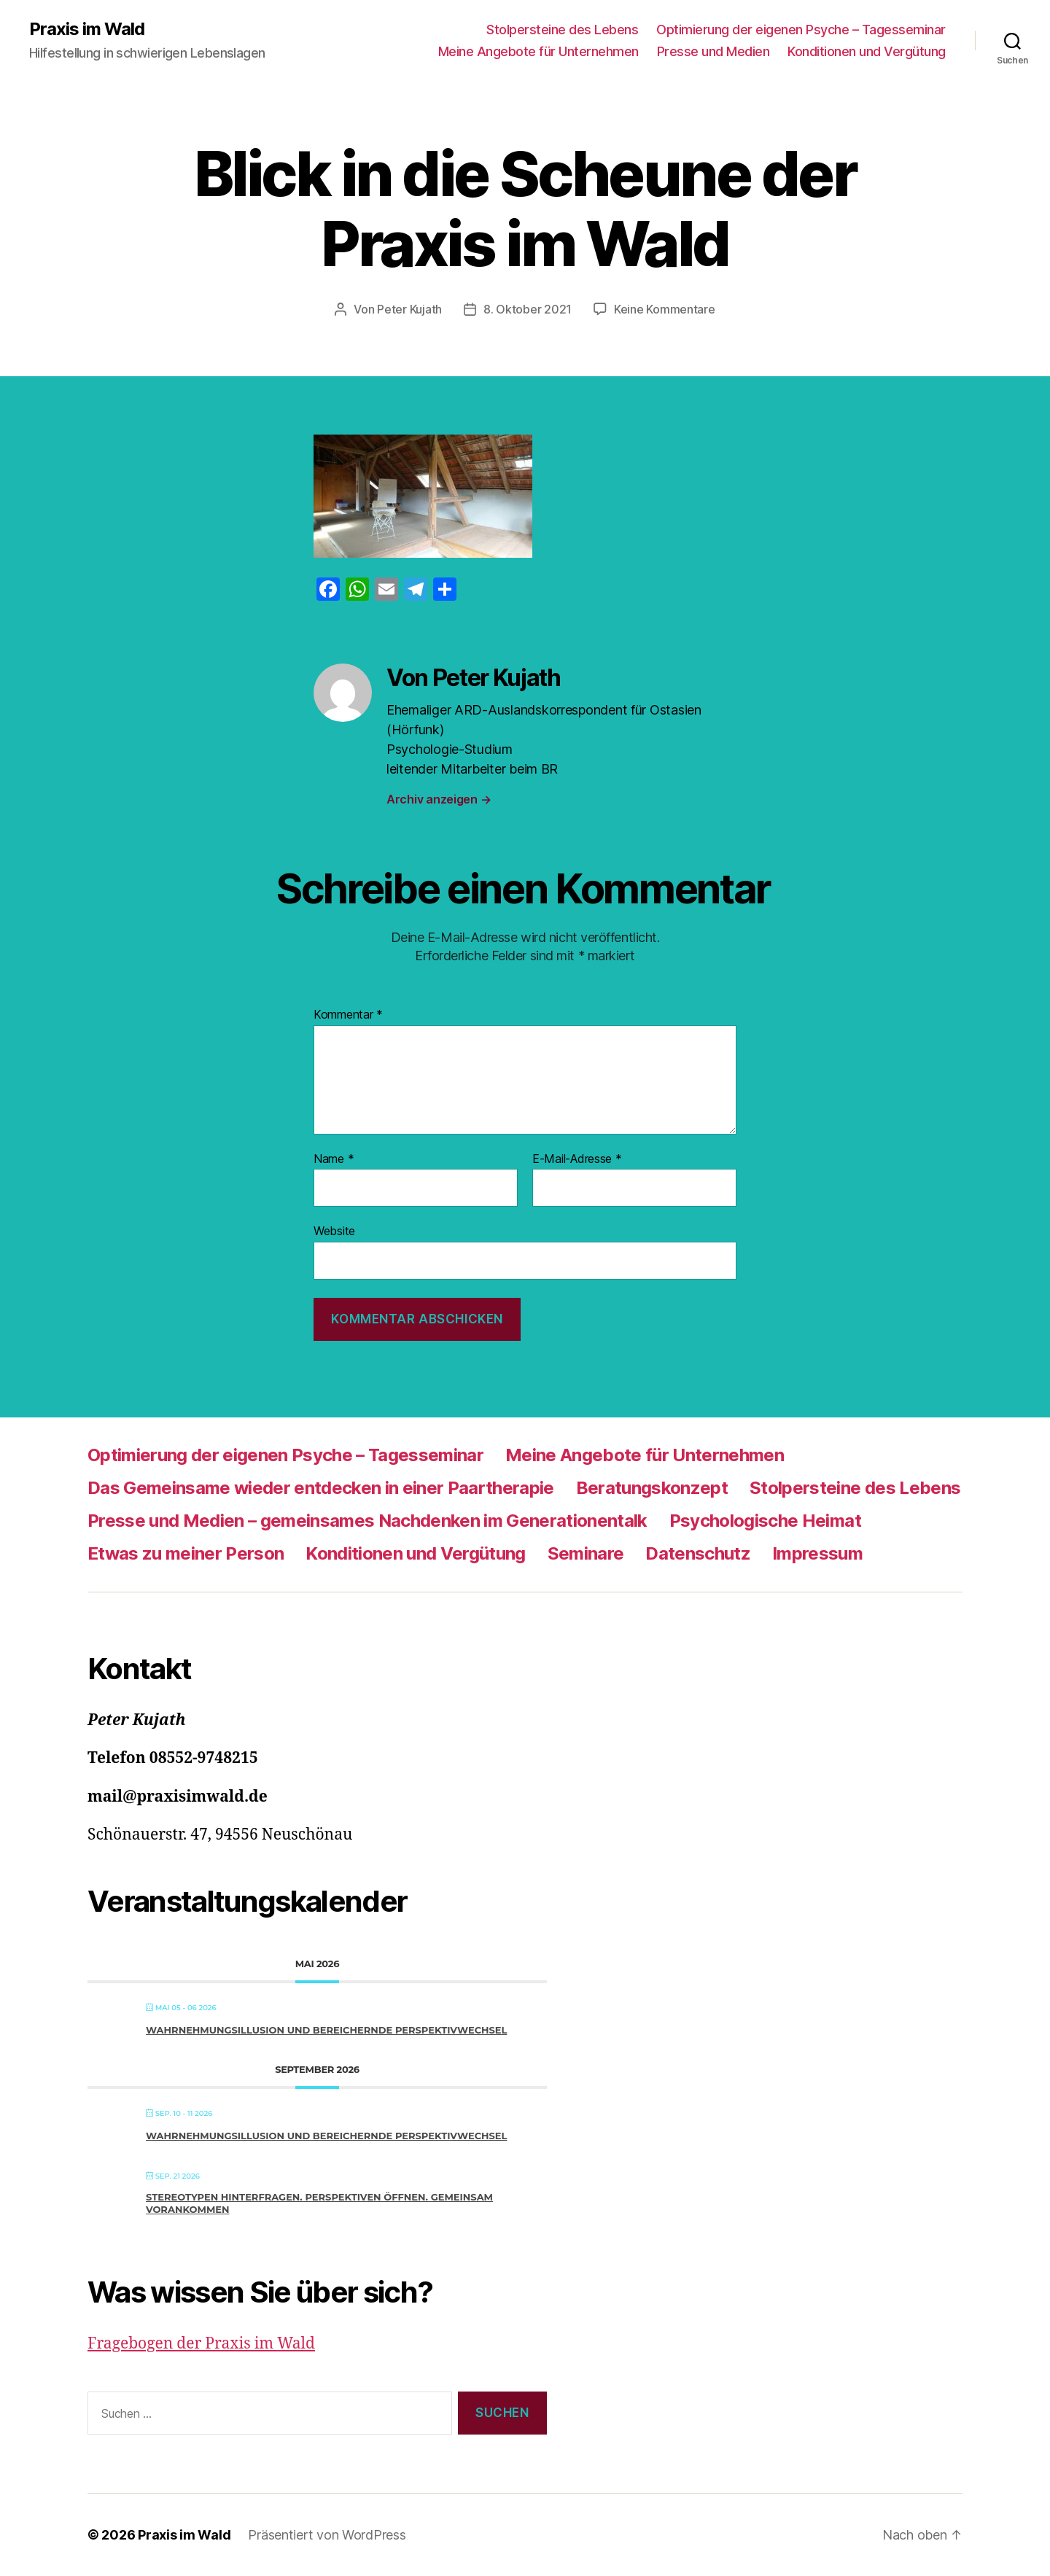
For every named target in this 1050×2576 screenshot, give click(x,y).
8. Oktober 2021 (527, 309)
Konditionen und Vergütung (867, 51)
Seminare (586, 1553)
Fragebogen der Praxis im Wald (201, 2344)
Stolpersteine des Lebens (562, 29)
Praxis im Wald (86, 29)
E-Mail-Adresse (577, 1159)
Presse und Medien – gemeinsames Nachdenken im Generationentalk (368, 1520)
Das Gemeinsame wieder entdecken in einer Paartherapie (321, 1487)
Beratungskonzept (652, 1487)
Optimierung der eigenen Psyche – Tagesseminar (801, 29)
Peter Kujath (409, 309)
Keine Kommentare (664, 309)
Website (334, 1230)
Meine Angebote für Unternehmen (538, 51)
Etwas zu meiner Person (186, 1553)
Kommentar (348, 1015)
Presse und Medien (713, 51)
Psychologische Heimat (765, 1520)
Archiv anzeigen (438, 799)
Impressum (817, 1553)
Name (334, 1159)
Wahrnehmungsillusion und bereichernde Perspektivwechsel (326, 2030)
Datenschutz (697, 1553)
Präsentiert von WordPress (326, 2534)
